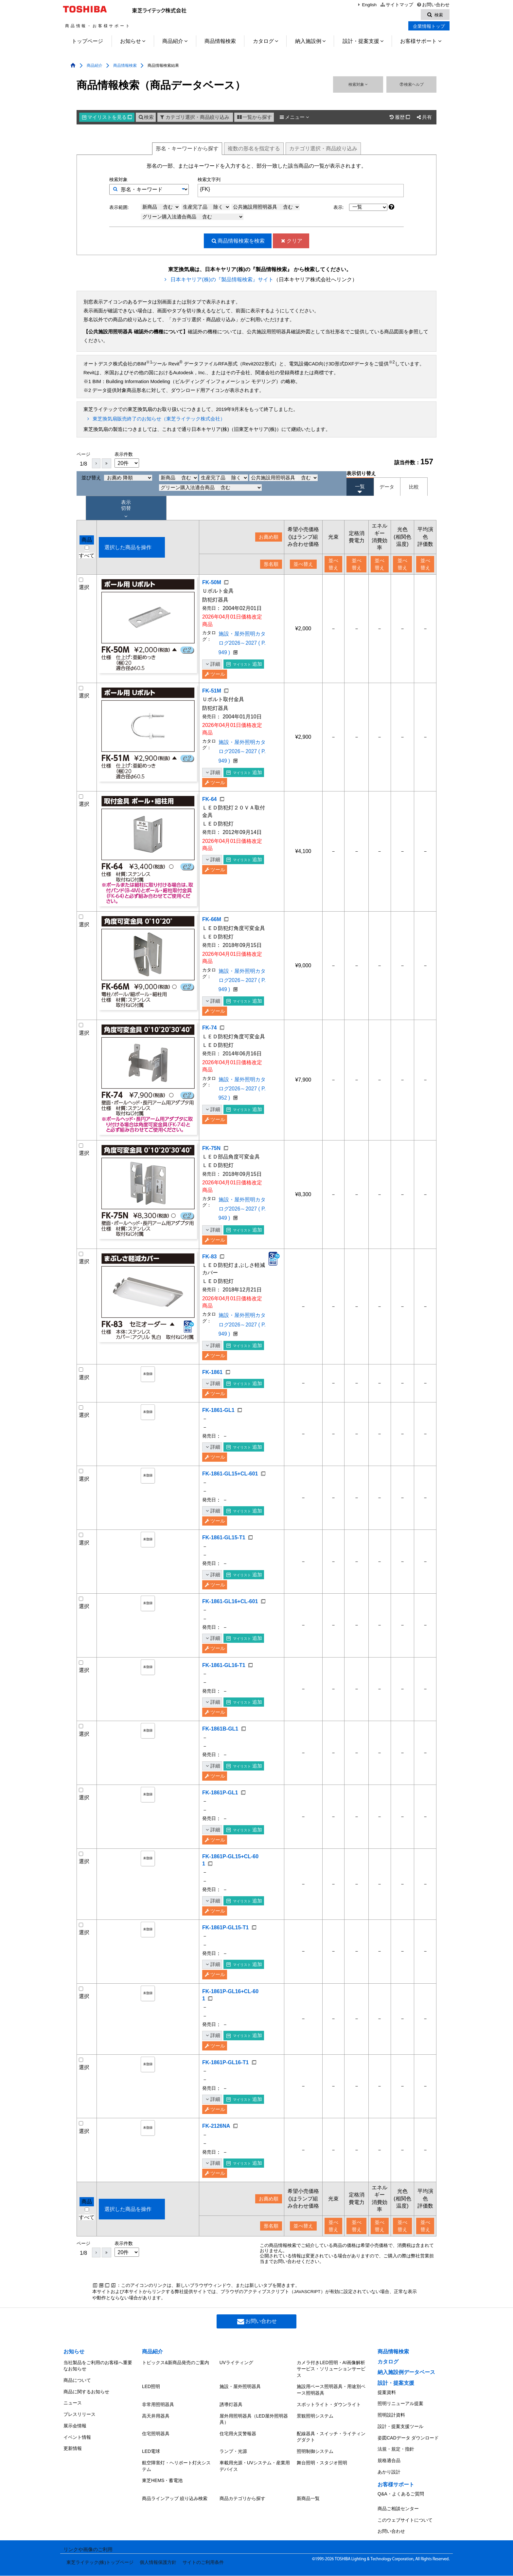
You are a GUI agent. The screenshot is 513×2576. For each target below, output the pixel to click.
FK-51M (211, 694)
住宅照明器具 (155, 2457)
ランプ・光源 (233, 2472)
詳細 (212, 667)
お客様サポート (418, 42)
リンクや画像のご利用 (88, 2556)
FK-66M (211, 925)
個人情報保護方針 (153, 2566)
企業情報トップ (429, 27)
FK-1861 (212, 1392)
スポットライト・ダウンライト (329, 2433)
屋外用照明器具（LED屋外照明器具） (254, 2445)
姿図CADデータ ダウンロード (408, 2461)
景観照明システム (315, 2441)
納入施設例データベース (406, 2406)
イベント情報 (77, 2456)
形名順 (265, 565)
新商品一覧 (308, 2512)
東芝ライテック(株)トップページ (97, 2566)
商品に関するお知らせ (86, 2420)
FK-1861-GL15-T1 (223, 1564)
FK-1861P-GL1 (220, 1827)
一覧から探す (254, 118)
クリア (291, 241)
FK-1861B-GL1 (220, 1763)
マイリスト (107, 118)
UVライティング (236, 2395)
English (366, 4)
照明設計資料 (391, 2443)
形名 (187, 149)
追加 (244, 667)
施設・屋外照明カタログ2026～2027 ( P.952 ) (238, 1116)
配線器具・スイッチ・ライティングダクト (331, 2461)
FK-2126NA (216, 2160)
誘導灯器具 (231, 2433)
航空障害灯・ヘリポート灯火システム (176, 2485)
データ (387, 488)
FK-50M (211, 583)
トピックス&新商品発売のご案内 (175, 2395)
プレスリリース (79, 2438)
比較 (414, 488)
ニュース (72, 2429)
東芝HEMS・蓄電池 (162, 2497)
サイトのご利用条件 (197, 2566)
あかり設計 (389, 2488)
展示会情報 (74, 2447)
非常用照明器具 (158, 2433)
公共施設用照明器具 (266, 208)
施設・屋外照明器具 (240, 2417)
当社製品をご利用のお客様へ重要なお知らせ (97, 2399)
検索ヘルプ (411, 85)
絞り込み (323, 149)
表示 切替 (126, 510)
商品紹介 (172, 42)
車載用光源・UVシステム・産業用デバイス (255, 2485)
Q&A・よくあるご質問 (401, 2508)
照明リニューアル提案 (400, 2434)
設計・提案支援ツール (400, 2452)
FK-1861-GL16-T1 (223, 1699)
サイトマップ (396, 4)
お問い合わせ (433, 4)
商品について (77, 2411)
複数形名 (254, 149)
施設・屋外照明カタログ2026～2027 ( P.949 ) (238, 649)
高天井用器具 (155, 2441)
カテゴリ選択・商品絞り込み (194, 118)
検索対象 (358, 85)
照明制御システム (315, 2472)
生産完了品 (206, 208)
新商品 (161, 208)
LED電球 (151, 2472)
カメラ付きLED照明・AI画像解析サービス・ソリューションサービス (331, 2402)
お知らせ (130, 42)
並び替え (116, 479)
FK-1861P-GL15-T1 (225, 1962)
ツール (214, 677)
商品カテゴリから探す (242, 2512)
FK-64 (209, 804)
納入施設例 (308, 42)
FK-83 (209, 1274)
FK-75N (211, 1163)
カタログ (263, 42)
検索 (146, 118)
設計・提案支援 (361, 42)
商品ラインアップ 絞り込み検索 (174, 2512)
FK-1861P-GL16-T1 (225, 2097)
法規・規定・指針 (396, 2470)
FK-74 (209, 1043)
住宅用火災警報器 (238, 2457)
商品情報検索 (220, 42)
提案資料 (387, 2425)
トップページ (87, 42)
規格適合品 (389, 2479)
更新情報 (72, 2465)
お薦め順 (263, 538)
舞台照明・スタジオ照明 (322, 2481)
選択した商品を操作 (127, 548)
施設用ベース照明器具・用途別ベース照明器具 (331, 2421)
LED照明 (151, 2417)
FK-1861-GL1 (218, 1430)
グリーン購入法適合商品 (192, 217)
